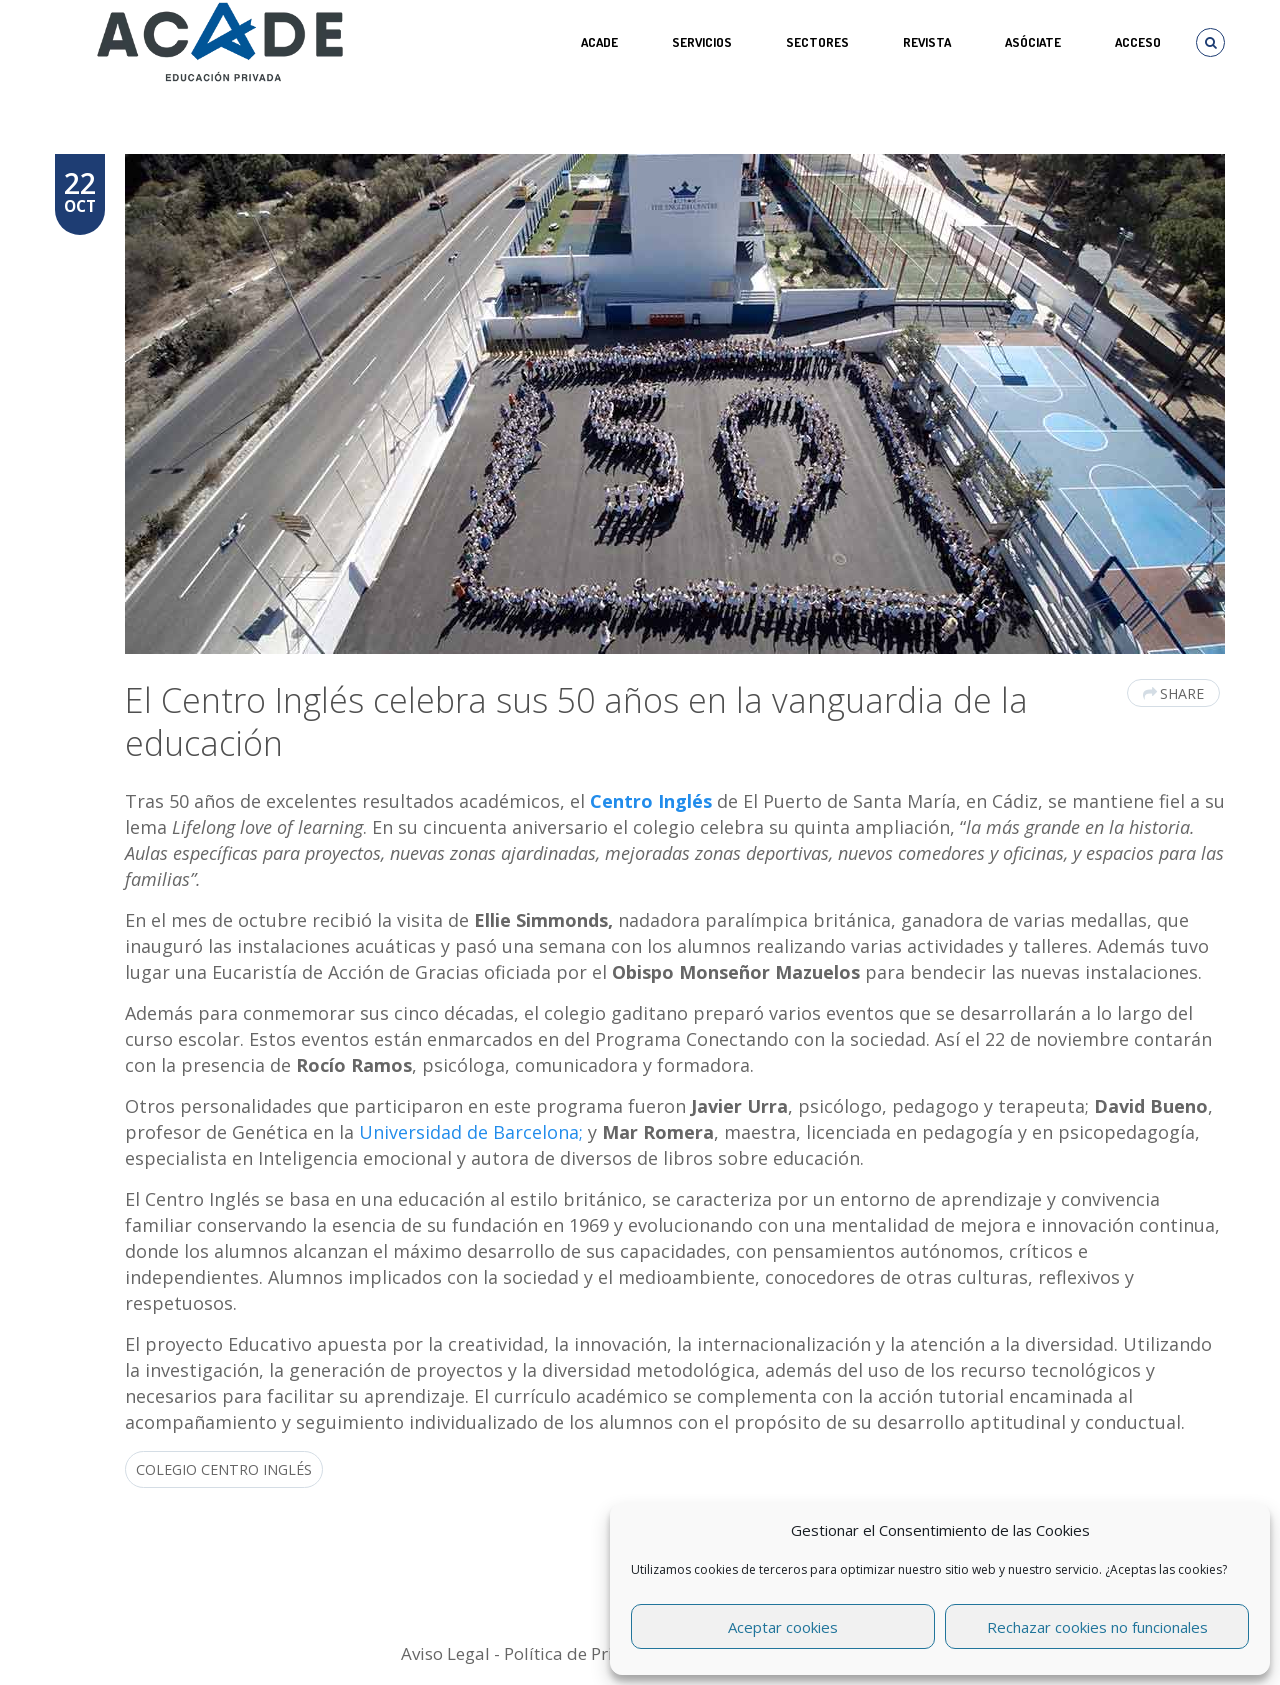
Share (1173, 693)
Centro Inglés (651, 801)
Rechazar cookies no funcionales (1097, 1627)
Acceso (1138, 42)
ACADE (599, 42)
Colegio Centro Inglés (224, 1469)
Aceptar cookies (783, 1627)
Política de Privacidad (590, 1653)
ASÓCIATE (1033, 42)
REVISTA (927, 42)
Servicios (702, 42)
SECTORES (817, 42)
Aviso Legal (445, 1653)
